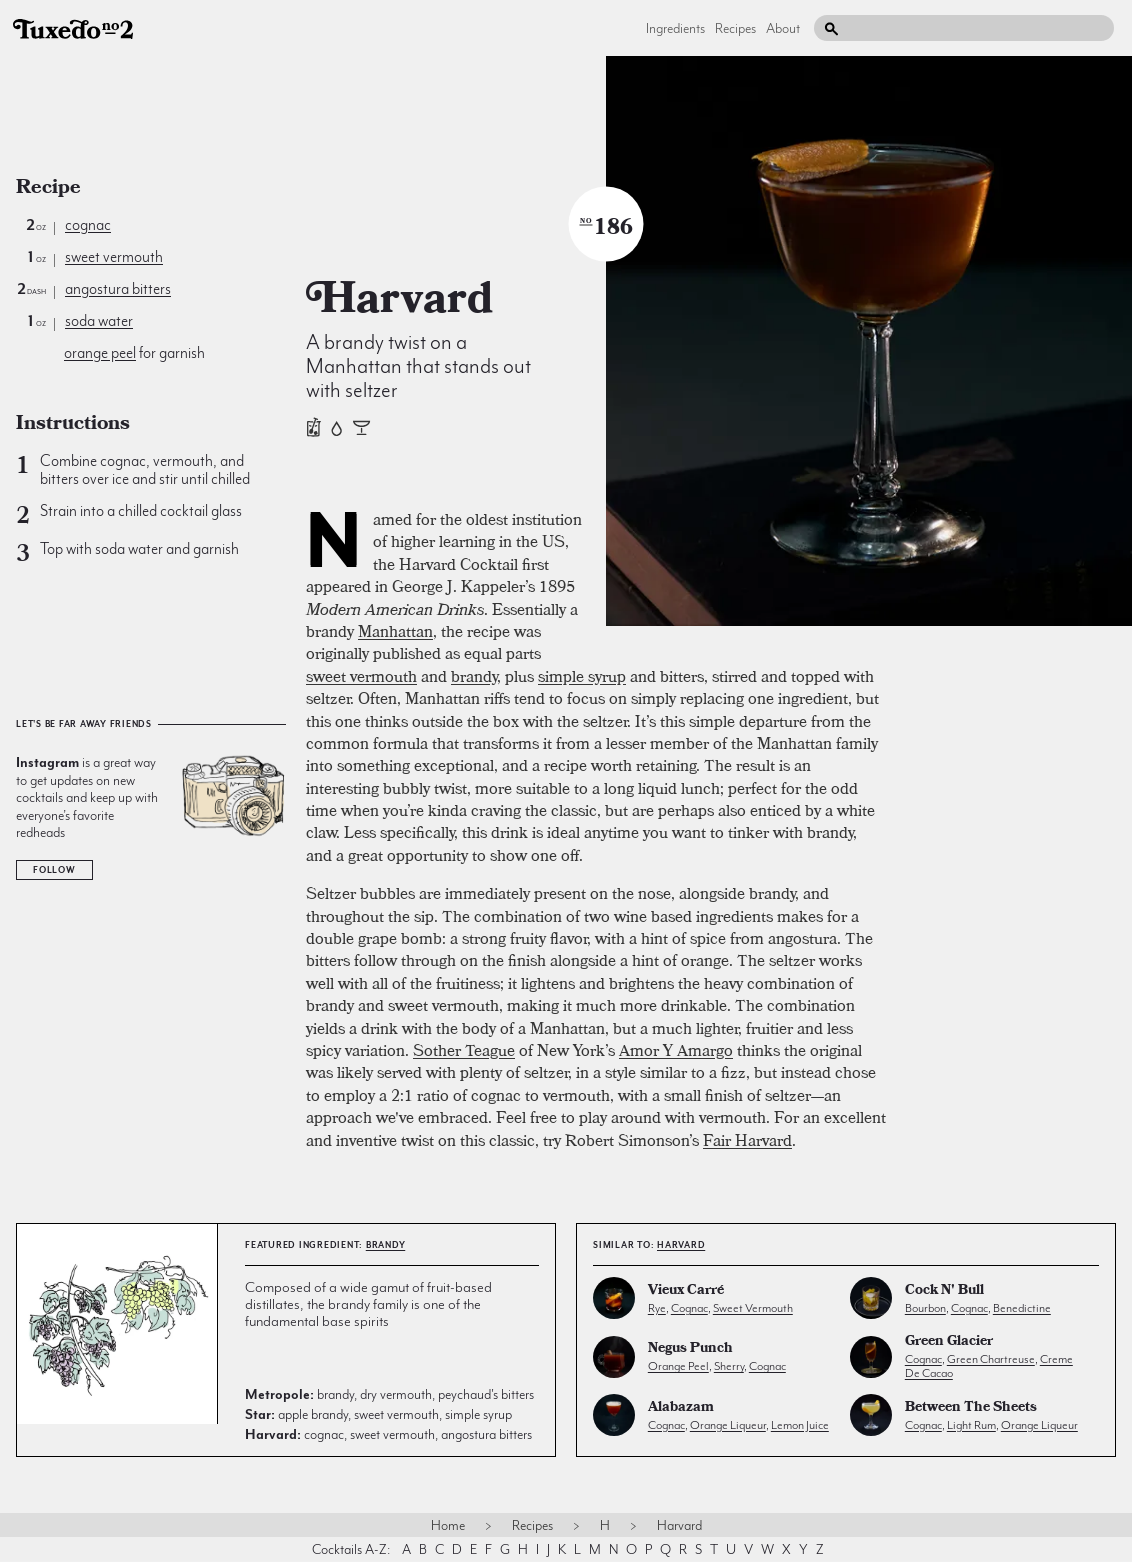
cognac (88, 225)
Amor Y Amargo (676, 1050)
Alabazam (681, 1408)
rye (657, 1308)
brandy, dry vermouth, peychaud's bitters (389, 1394)
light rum (971, 1425)
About (783, 28)
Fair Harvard (747, 1140)
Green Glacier (949, 1342)
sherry (729, 1366)
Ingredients (675, 28)
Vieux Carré (686, 1291)
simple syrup (582, 676)
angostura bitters (118, 289)
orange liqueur (728, 1425)
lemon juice (800, 1425)
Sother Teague (464, 1050)
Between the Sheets (971, 1408)
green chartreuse (991, 1359)
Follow (54, 870)
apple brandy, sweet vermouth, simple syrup (378, 1414)
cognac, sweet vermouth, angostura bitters (388, 1434)
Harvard (681, 1245)
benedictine (1022, 1308)
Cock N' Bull (944, 1291)
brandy (474, 676)
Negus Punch (690, 1349)
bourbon (925, 1308)
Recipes (735, 28)
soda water (99, 321)
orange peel (100, 353)
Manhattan (395, 631)
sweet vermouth (114, 257)
